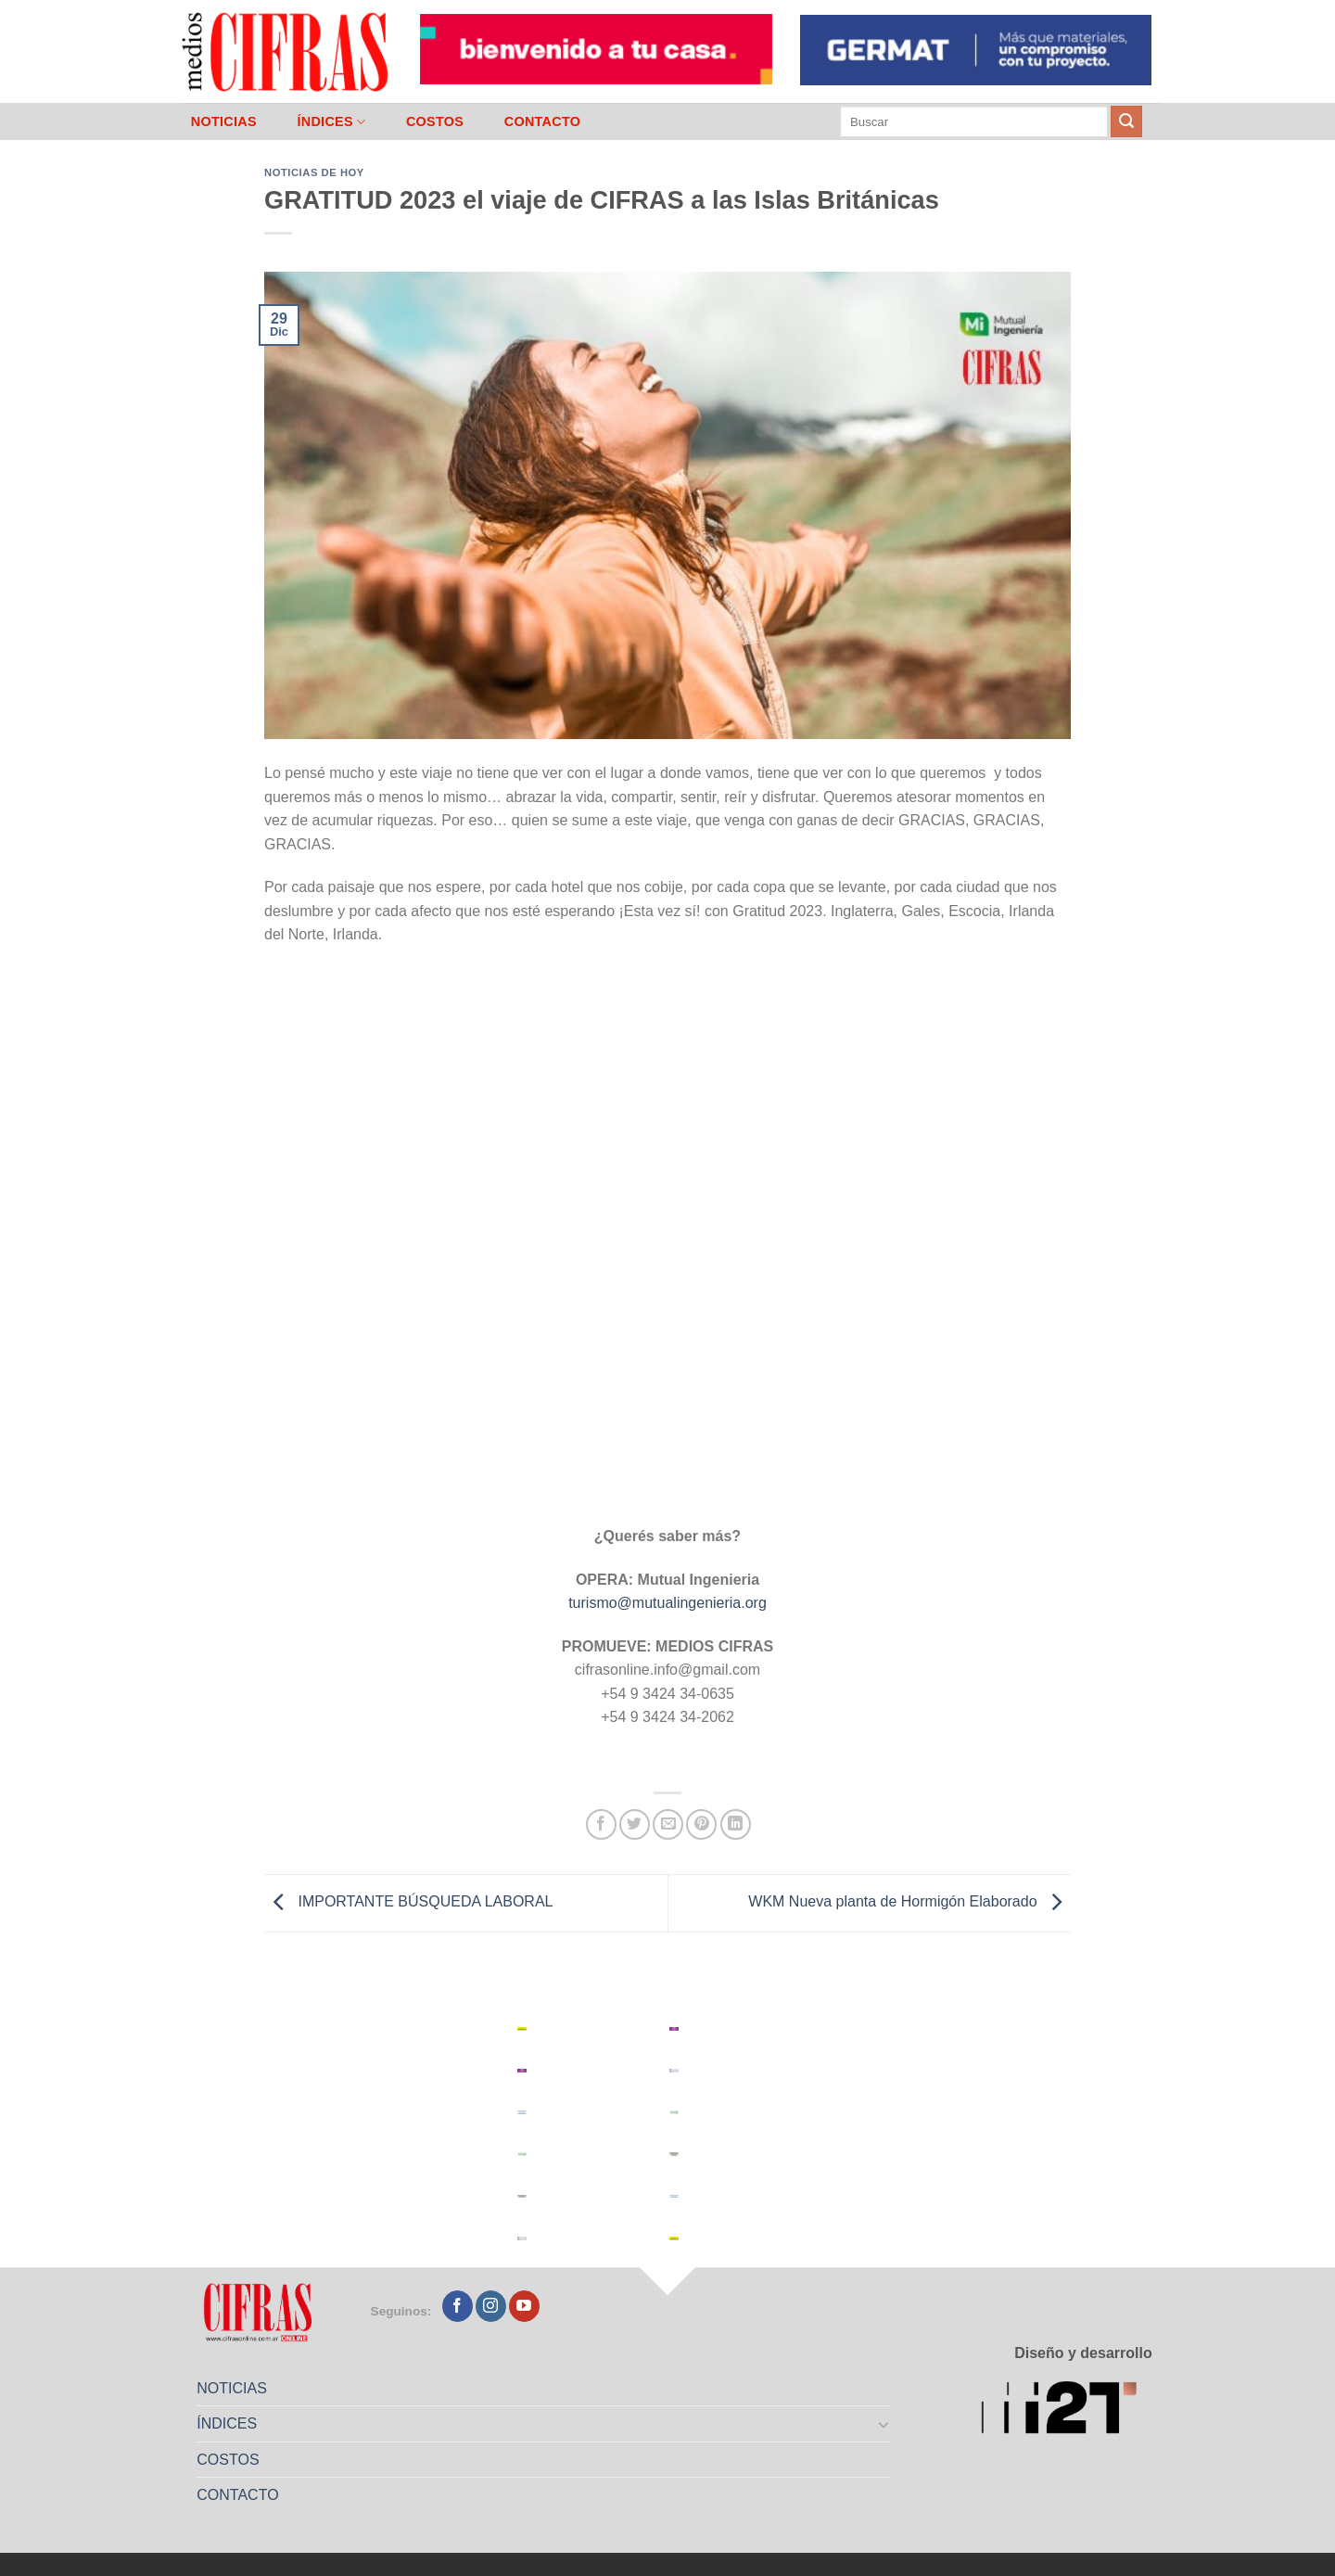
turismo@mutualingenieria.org (667, 1603)
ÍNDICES (331, 122)
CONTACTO (542, 121)
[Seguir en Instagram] (491, 2306)
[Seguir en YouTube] (524, 2306)
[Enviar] (1126, 121)
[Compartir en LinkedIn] (735, 1824)
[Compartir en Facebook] (601, 1824)
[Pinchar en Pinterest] (701, 1824)
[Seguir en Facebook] (457, 2306)
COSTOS (435, 121)
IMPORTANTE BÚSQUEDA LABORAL (408, 1902)
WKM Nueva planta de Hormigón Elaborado (909, 1902)
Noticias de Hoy (314, 172)
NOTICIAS (224, 121)
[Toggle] (884, 2424)
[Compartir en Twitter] (634, 1824)
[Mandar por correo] (668, 1824)
